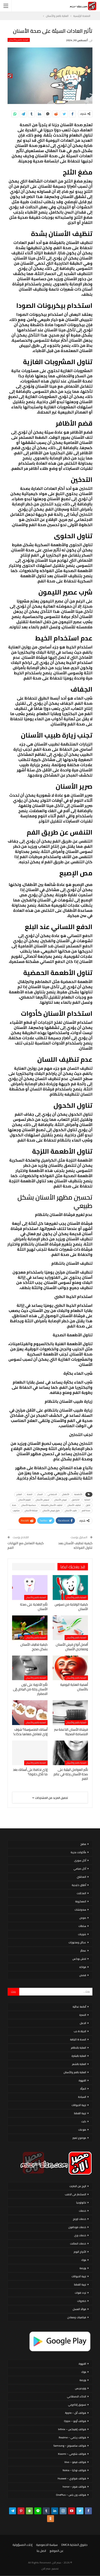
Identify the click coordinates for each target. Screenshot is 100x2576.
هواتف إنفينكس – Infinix (72, 2429)
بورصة (82, 2268)
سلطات (82, 1925)
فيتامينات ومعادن (76, 2317)
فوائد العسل (79, 2309)
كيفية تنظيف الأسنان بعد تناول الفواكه (75, 1545)
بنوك (83, 2259)
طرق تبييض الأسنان (51, 1510)
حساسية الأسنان (28, 1505)
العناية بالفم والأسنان (19, 40)
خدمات (82, 2210)
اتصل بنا (41, 2551)
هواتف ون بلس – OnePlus (71, 2494)
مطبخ (83, 1844)
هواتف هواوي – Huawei (72, 2478)
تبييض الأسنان (60, 1500)
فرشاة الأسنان (31, 1510)
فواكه (82, 1966)
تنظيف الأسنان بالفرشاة (51, 1505)
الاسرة (82, 2014)
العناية (87, 1500)
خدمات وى (80, 2235)
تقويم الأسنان (24, 1500)
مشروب (16, 1510)
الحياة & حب (80, 2031)
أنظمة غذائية (79, 2006)
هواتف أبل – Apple (75, 2412)
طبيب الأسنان (71, 1510)
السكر (40, 1494)
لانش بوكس (79, 1958)
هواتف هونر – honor (74, 2486)
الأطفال (65, 1494)
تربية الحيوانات (78, 2105)
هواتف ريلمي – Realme (72, 2437)
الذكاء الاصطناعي (76, 2396)
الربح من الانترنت (77, 2186)
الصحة (29, 1494)
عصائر (83, 1950)
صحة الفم (86, 1510)
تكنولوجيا (81, 2202)
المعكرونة (80, 1901)
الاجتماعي (52, 1494)
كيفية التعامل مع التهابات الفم (26, 1545)
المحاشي (81, 1876)
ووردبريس (80, 2388)
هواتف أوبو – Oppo (75, 2421)
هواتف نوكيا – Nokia (74, 2470)
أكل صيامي (79, 1868)
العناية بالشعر (79, 2064)
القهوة (82, 2080)
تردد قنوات (80, 2292)
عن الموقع (56, 2551)
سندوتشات (80, 1909)
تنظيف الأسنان (74, 1505)
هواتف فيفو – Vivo (75, 2462)
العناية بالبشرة (78, 2055)
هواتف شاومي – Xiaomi (72, 2453)
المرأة (83, 2088)
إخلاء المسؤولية (22, 2545)
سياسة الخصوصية (47, 2545)
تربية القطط (80, 2113)
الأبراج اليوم (80, 2251)
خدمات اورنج (79, 2218)
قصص (82, 1975)
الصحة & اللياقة (78, 2039)
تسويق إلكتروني (77, 2404)
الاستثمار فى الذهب (75, 2194)
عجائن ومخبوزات (77, 1942)
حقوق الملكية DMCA (74, 2545)
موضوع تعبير (79, 2137)
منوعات (82, 2129)
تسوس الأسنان (42, 1500)
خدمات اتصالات (78, 2243)
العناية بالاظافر (78, 2047)
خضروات (81, 2300)
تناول (88, 1505)
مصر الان (46, 2568)
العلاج (19, 1494)
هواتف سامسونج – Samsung (69, 2445)
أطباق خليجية (79, 1884)
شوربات (82, 1934)
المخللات (81, 1893)
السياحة (82, 2096)
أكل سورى (80, 1860)
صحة (14, 1505)
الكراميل (75, 1500)
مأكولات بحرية (78, 1852)
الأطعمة (78, 1494)
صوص (82, 1917)
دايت (83, 2121)
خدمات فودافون (77, 2227)
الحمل (83, 2023)
